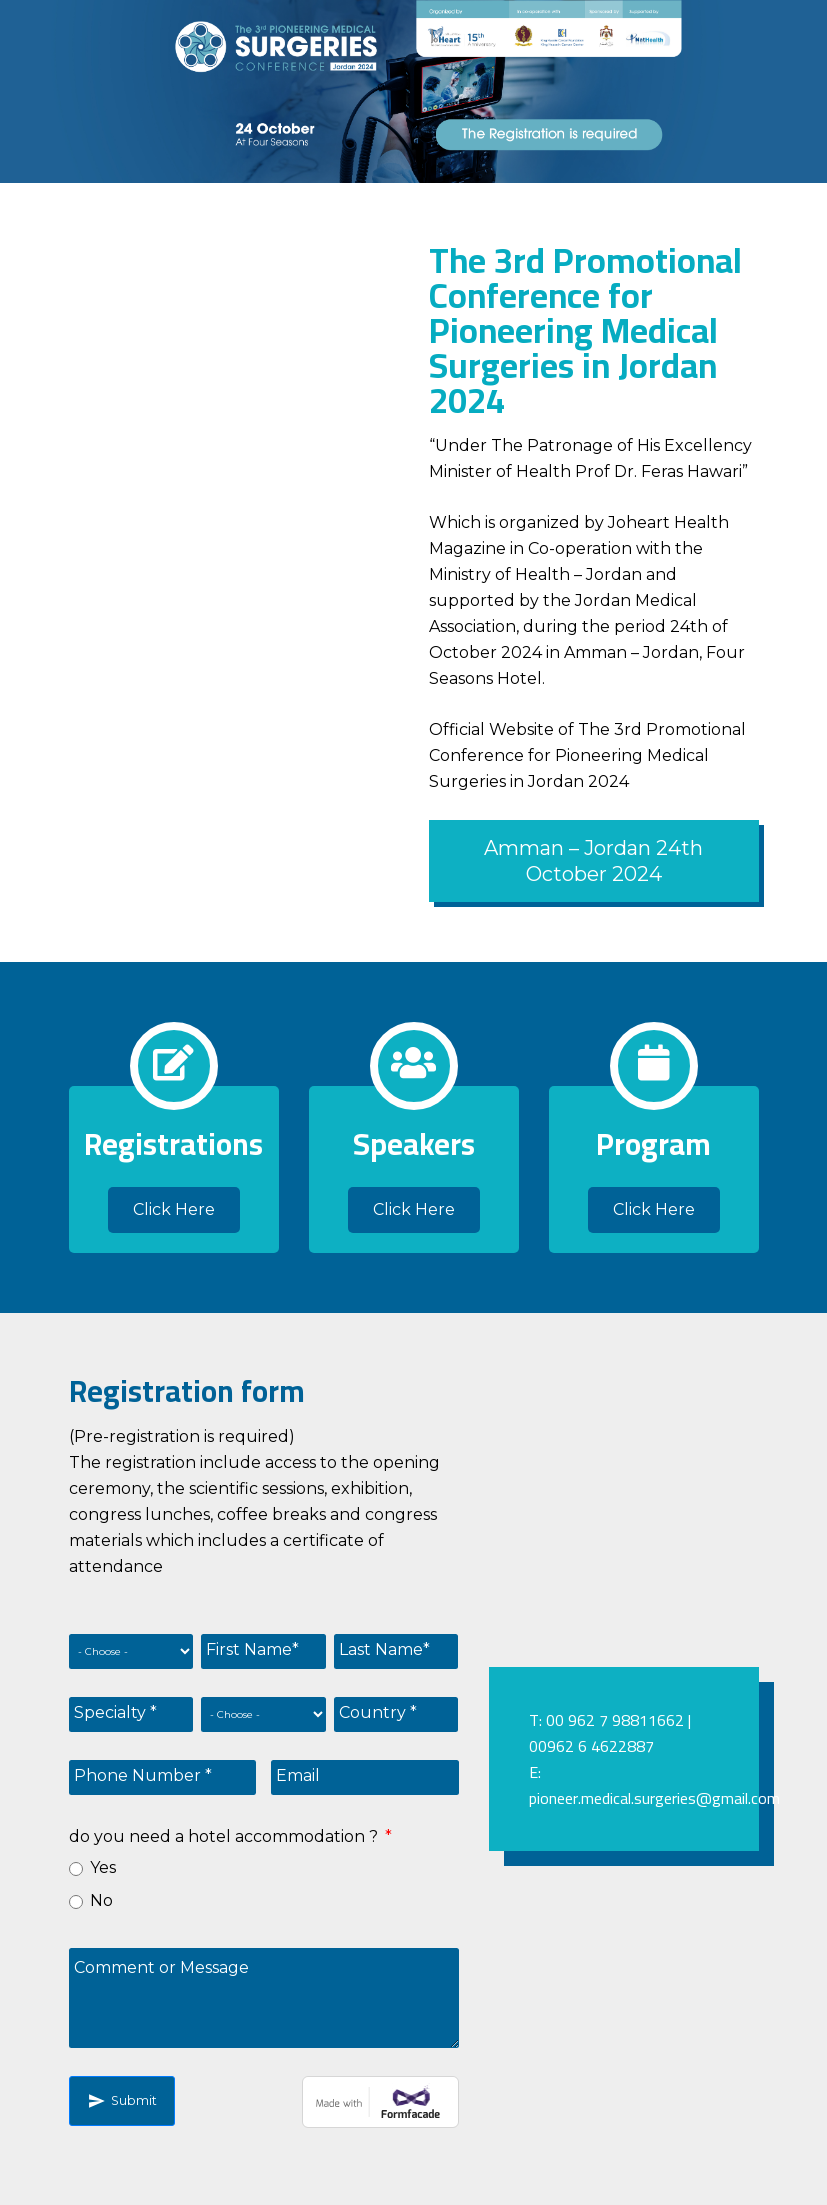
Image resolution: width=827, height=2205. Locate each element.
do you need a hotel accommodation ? (232, 1836)
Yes (103, 1867)
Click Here (174, 1209)
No (101, 1900)
